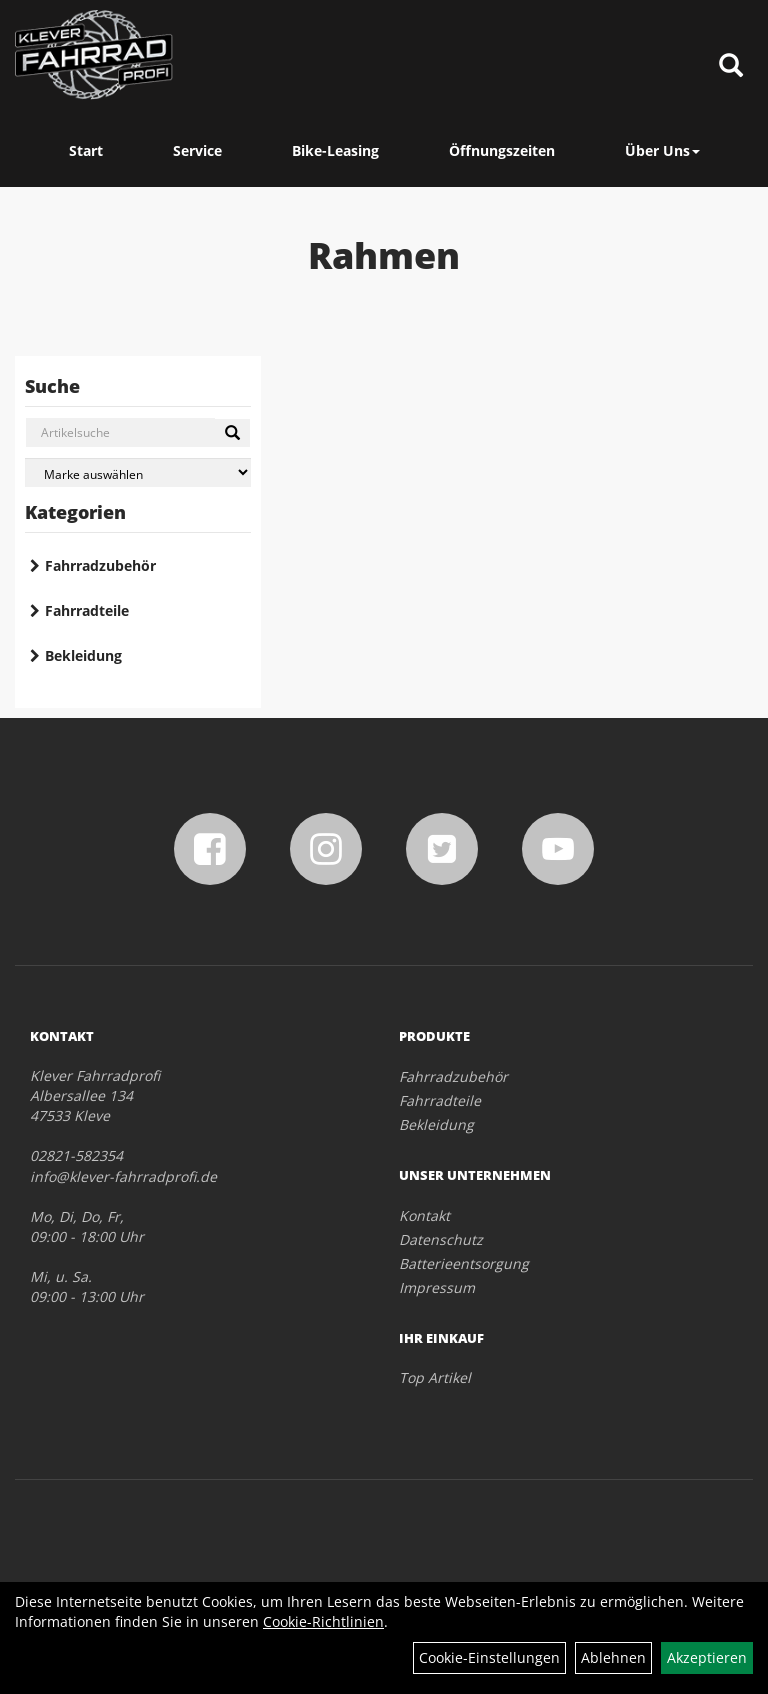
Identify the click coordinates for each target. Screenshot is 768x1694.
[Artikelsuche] (731, 66)
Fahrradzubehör (100, 565)
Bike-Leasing (335, 150)
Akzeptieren (707, 1657)
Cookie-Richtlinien (323, 1621)
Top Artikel (435, 1377)
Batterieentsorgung (464, 1263)
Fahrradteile (87, 610)
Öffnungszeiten (502, 150)
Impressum (437, 1287)
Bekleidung (83, 655)
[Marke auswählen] (138, 472)
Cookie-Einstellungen (489, 1657)
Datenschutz (441, 1239)
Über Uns (662, 150)
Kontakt (424, 1215)
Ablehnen (613, 1657)
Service (197, 150)
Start (86, 150)
